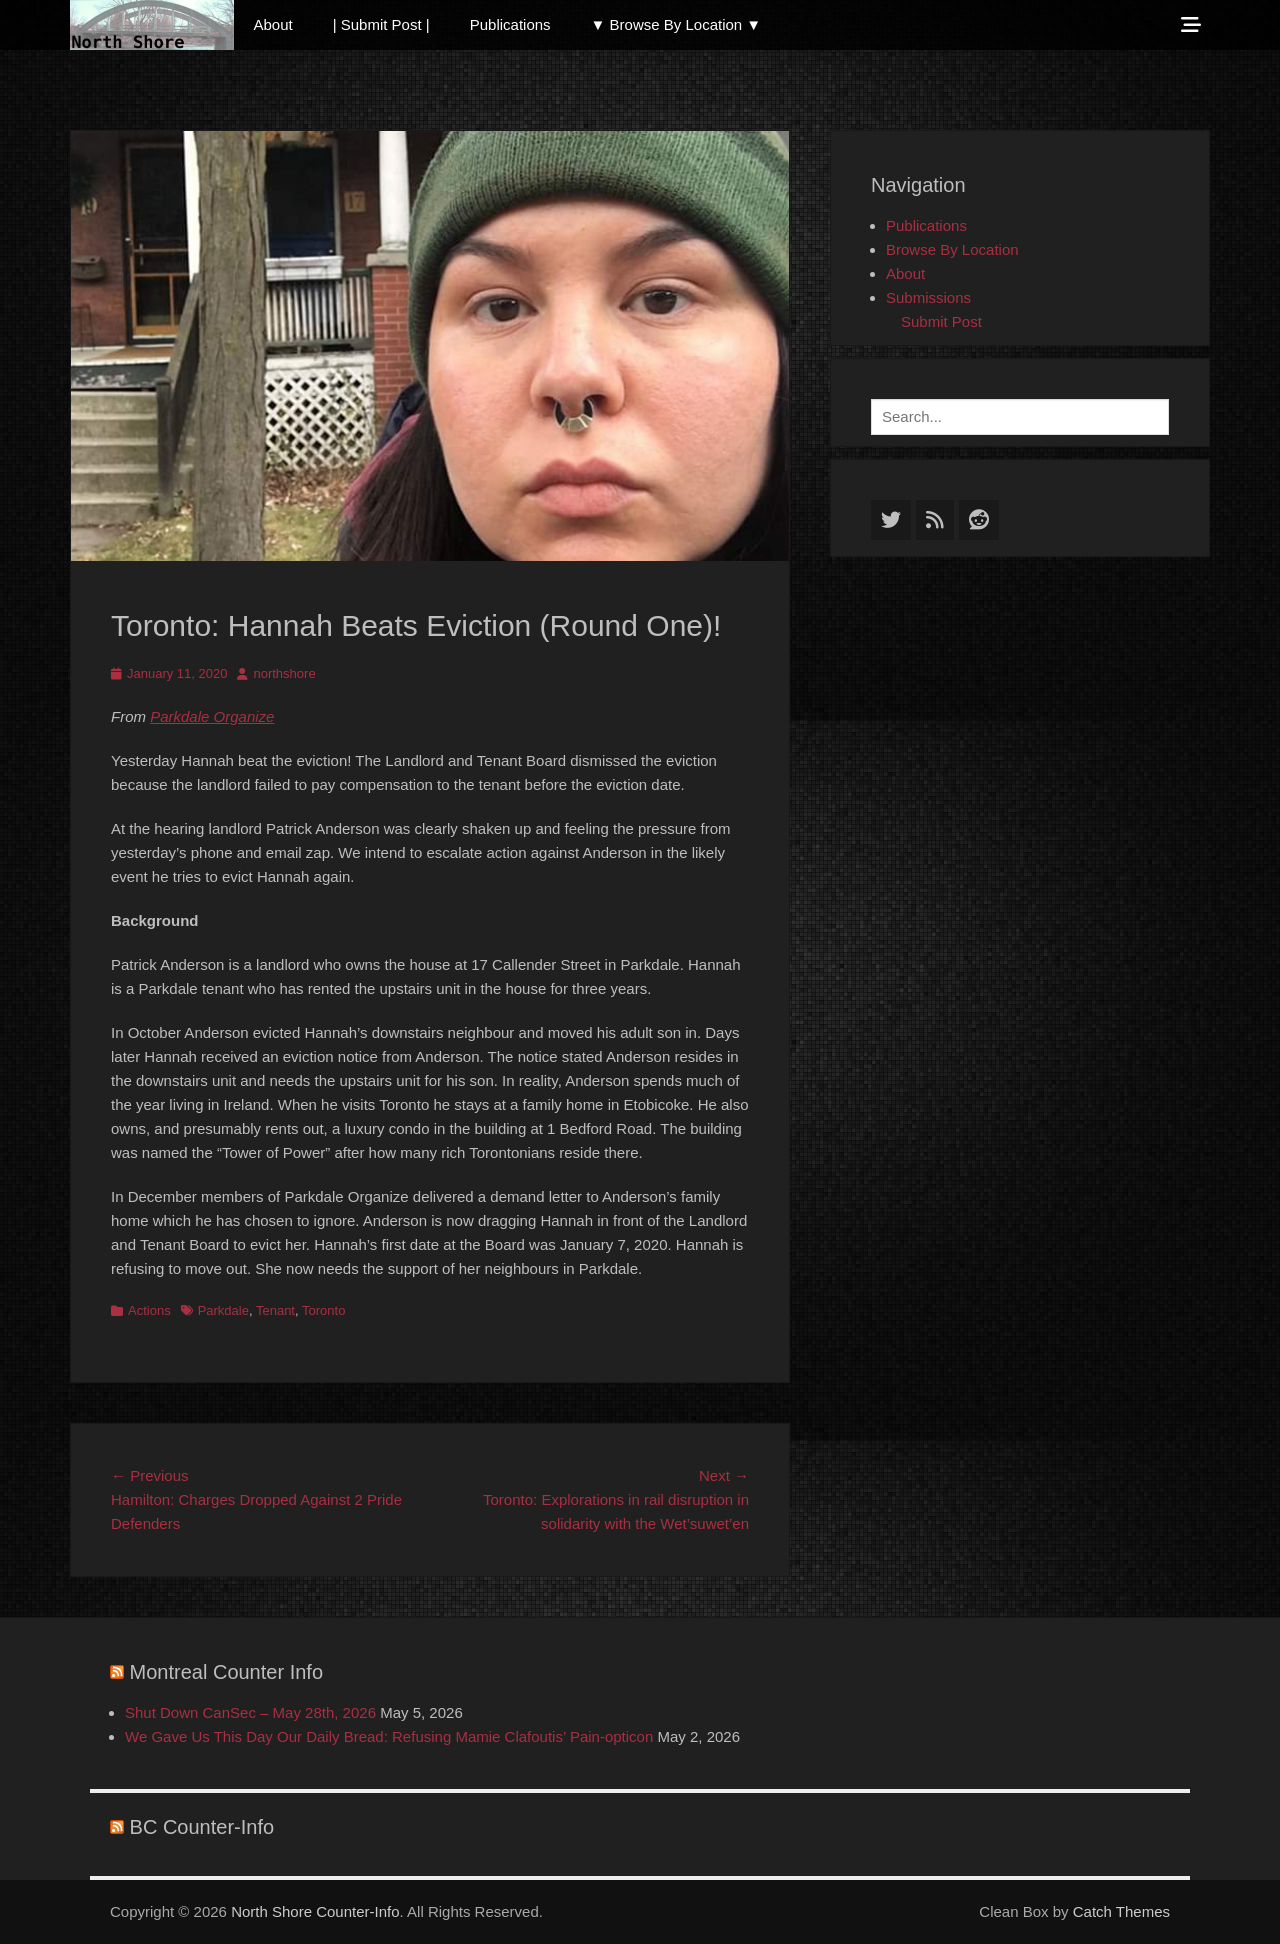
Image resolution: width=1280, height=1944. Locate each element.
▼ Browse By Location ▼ (676, 24)
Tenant (275, 1310)
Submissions (928, 297)
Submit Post (941, 321)
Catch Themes (1121, 1911)
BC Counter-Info (202, 1827)
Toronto (323, 1310)
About (273, 24)
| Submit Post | (381, 24)
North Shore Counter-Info (315, 1911)
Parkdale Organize (212, 716)
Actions (149, 1310)
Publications (510, 24)
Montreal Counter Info (226, 1672)
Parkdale (223, 1310)
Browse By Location (952, 249)
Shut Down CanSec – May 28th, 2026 (250, 1712)
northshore (284, 673)
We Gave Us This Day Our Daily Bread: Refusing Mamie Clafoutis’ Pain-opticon (389, 1736)
